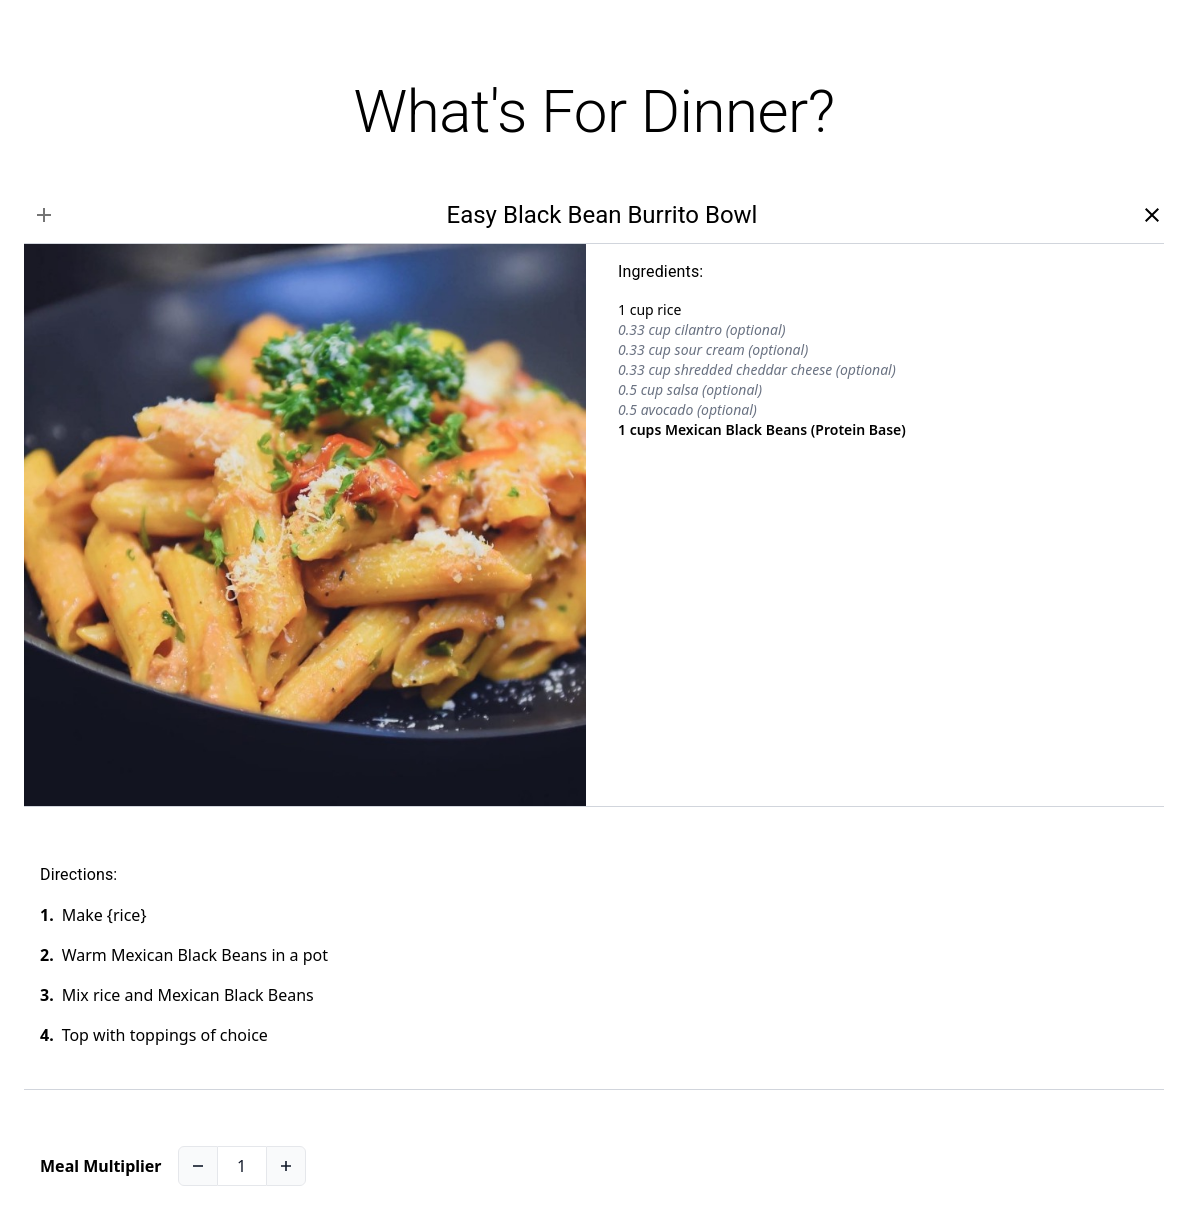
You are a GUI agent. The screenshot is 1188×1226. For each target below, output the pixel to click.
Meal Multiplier (101, 1166)
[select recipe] (44, 215)
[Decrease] (198, 1166)
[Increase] (286, 1166)
